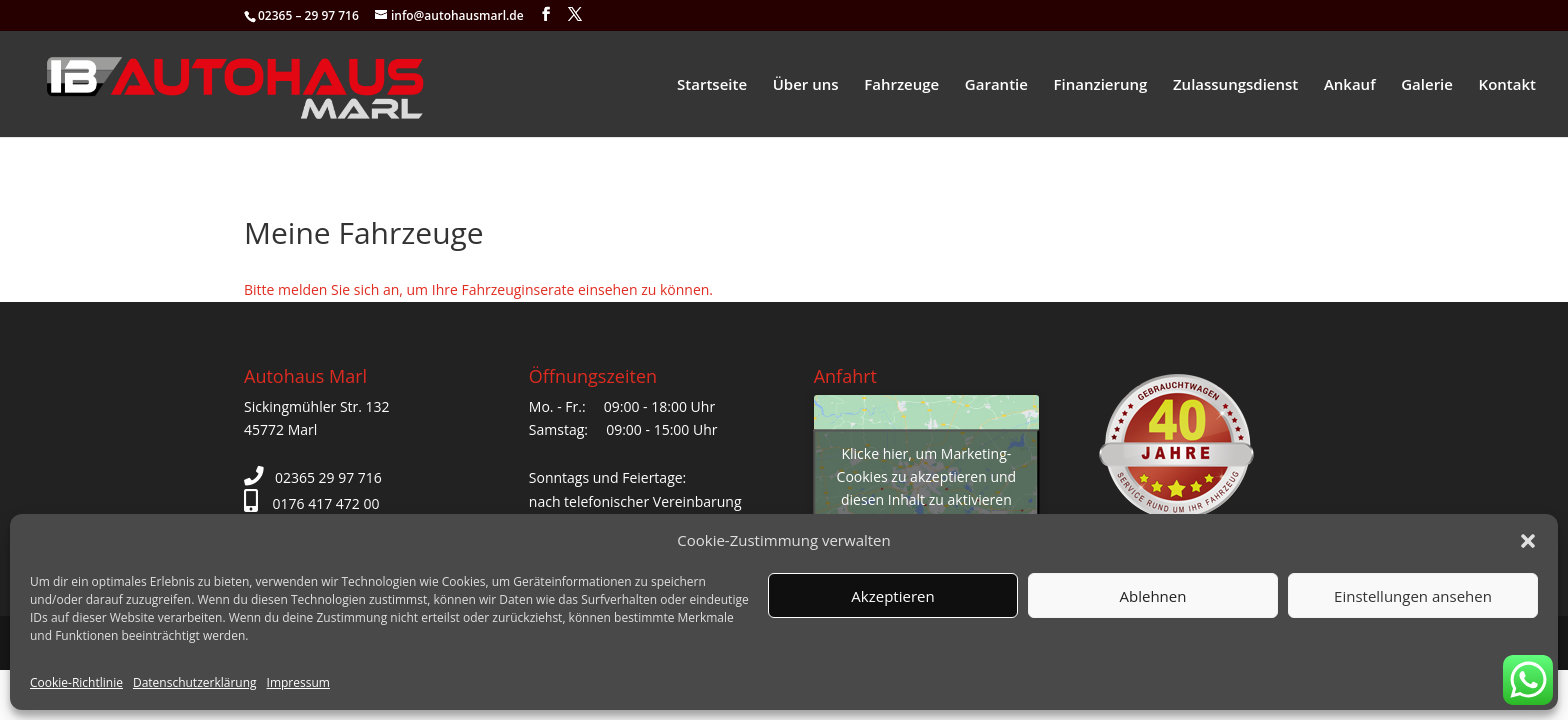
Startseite (712, 85)
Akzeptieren (892, 596)
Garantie (996, 85)
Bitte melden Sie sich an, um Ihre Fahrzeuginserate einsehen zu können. (478, 289)
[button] (1528, 541)
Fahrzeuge (901, 85)
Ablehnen (1153, 596)
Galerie (1427, 85)
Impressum (298, 682)
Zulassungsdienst (1235, 85)
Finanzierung (1101, 85)
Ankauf (1350, 85)
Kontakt (1507, 85)
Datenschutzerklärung (195, 682)
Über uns (806, 85)
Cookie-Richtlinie (76, 682)
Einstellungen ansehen (1413, 596)
